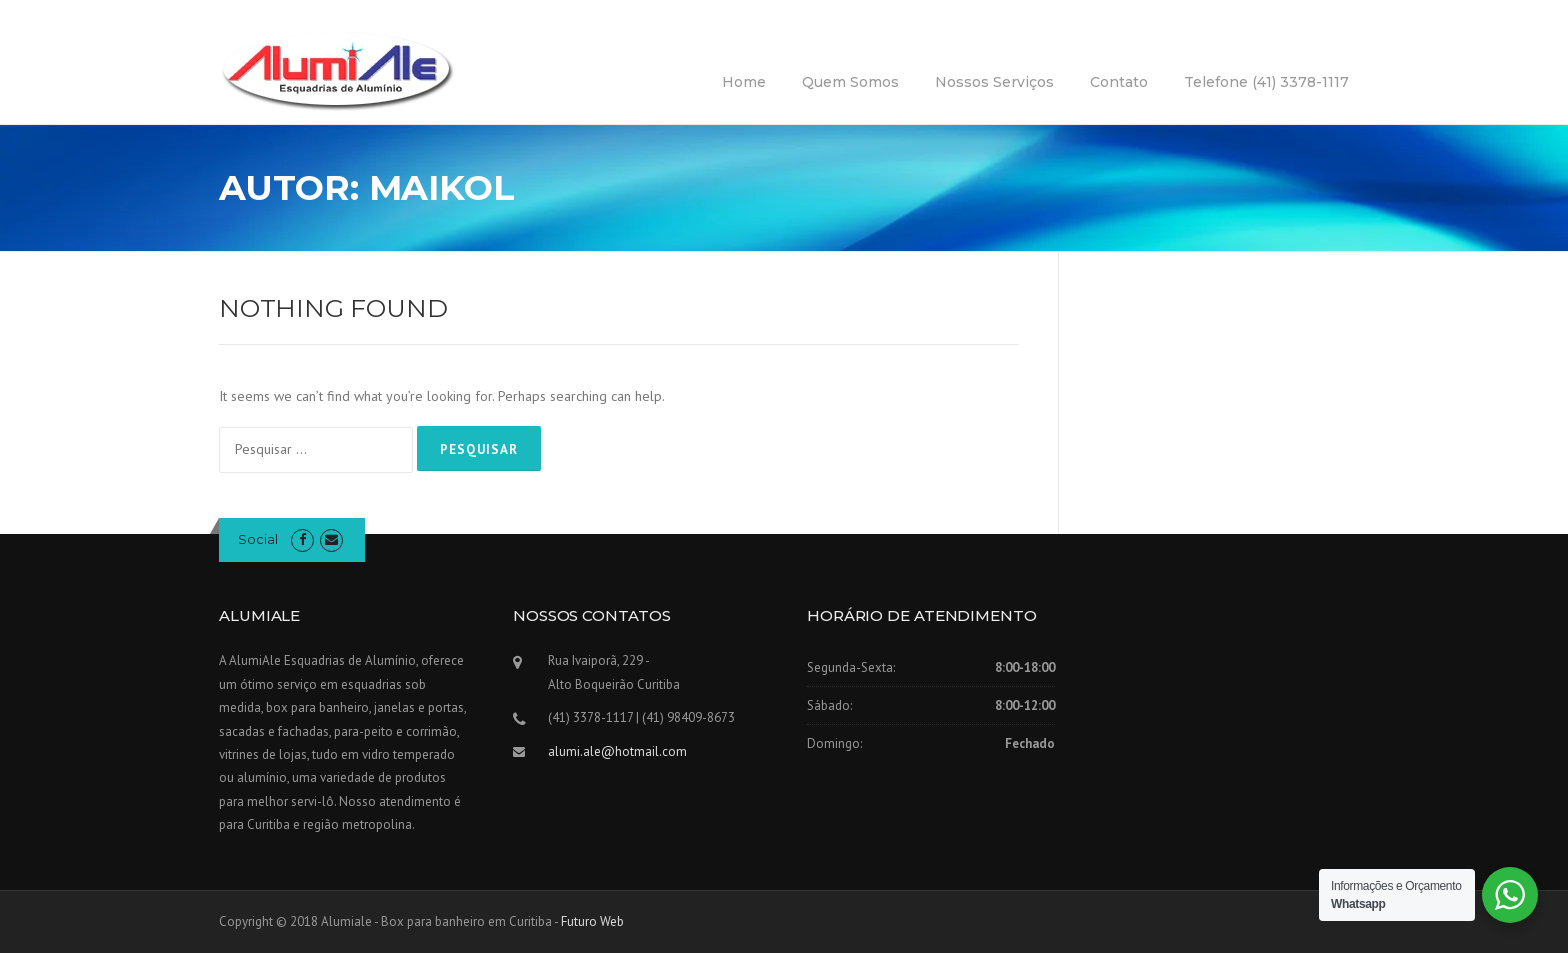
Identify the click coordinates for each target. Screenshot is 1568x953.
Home (744, 82)
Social (258, 539)
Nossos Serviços (994, 82)
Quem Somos (850, 82)
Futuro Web (592, 921)
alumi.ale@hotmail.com (617, 751)
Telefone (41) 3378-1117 (1266, 82)
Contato (1119, 82)
